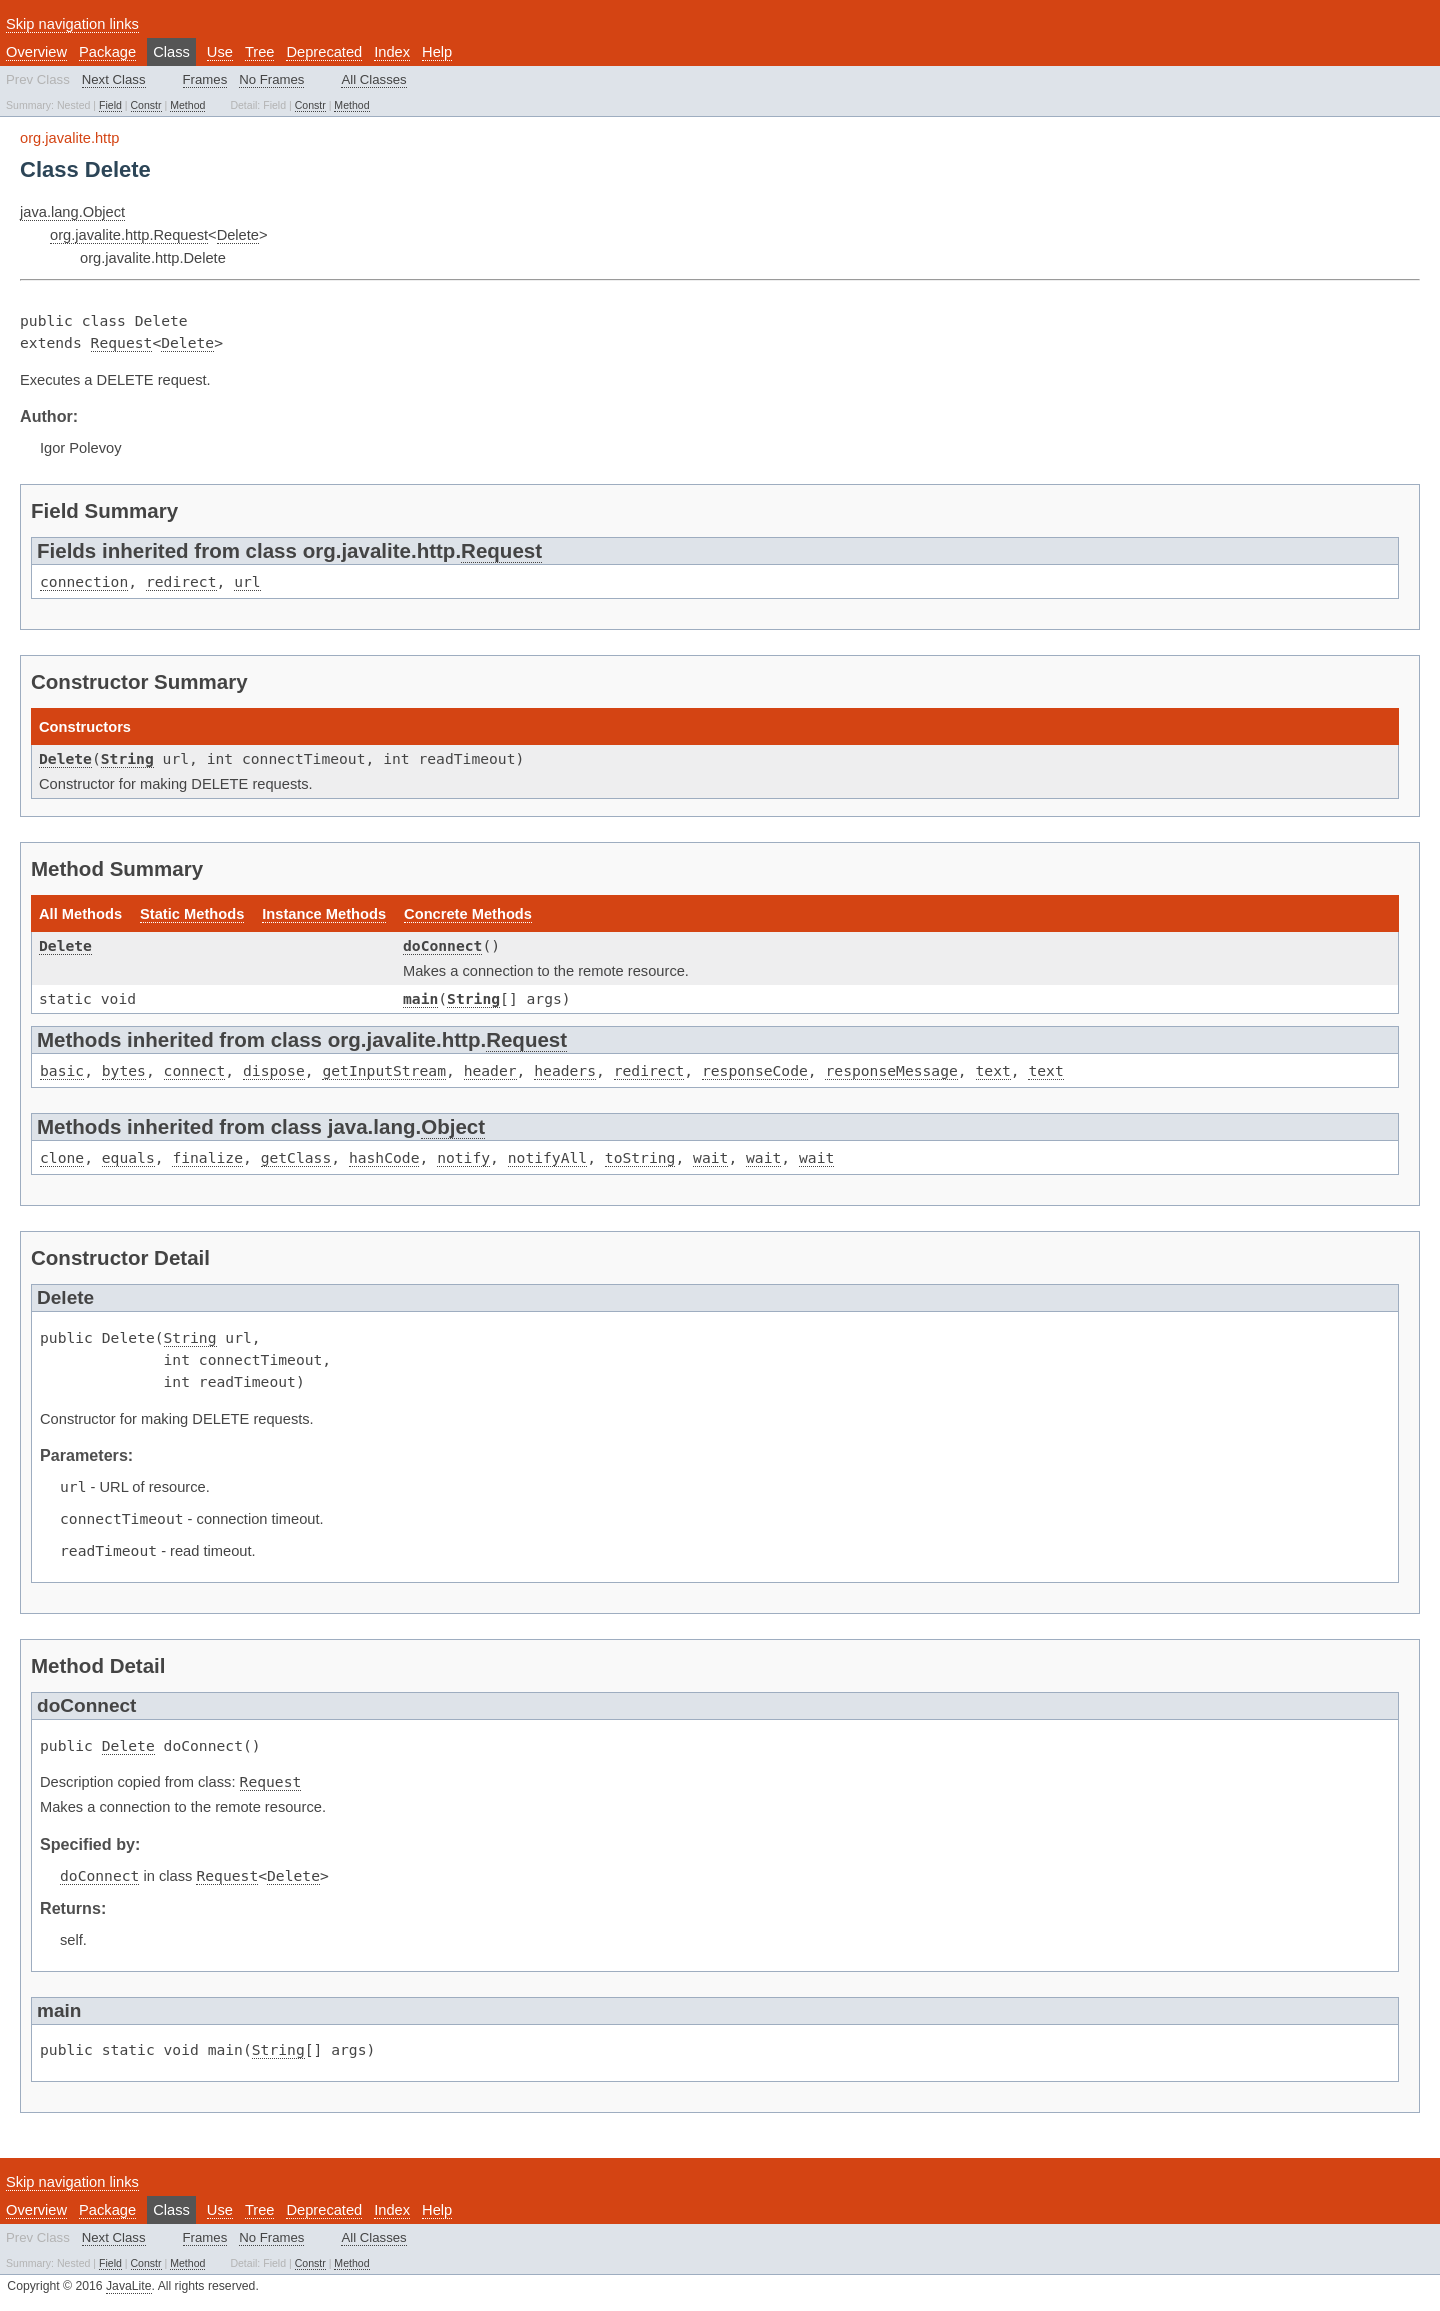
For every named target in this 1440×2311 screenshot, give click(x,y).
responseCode (755, 1070)
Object (453, 1126)
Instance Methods (324, 914)
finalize (207, 1157)
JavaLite (129, 2286)
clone (62, 1157)
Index (392, 52)
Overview (36, 52)
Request (122, 342)
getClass (296, 1157)
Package (107, 52)
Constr (146, 105)
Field (110, 105)
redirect (181, 581)
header (490, 1070)
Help (437, 52)
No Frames (271, 79)
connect (195, 1070)
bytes (124, 1070)
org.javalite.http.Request (129, 235)
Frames (205, 79)
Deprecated (324, 52)
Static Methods (192, 914)
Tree (260, 52)
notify (463, 1157)
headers (565, 1070)
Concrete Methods (468, 914)
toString (640, 1157)
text (993, 1070)
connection (84, 581)
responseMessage (891, 1070)
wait (710, 1157)
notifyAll (547, 1157)
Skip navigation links (72, 24)
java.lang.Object (72, 212)
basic (62, 1070)
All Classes (373, 79)
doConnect (442, 945)
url (247, 581)
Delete (238, 235)
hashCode (384, 1157)
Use (220, 52)
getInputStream (384, 1070)
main (420, 998)
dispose (274, 1070)
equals (128, 1157)
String (127, 758)
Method (187, 105)
